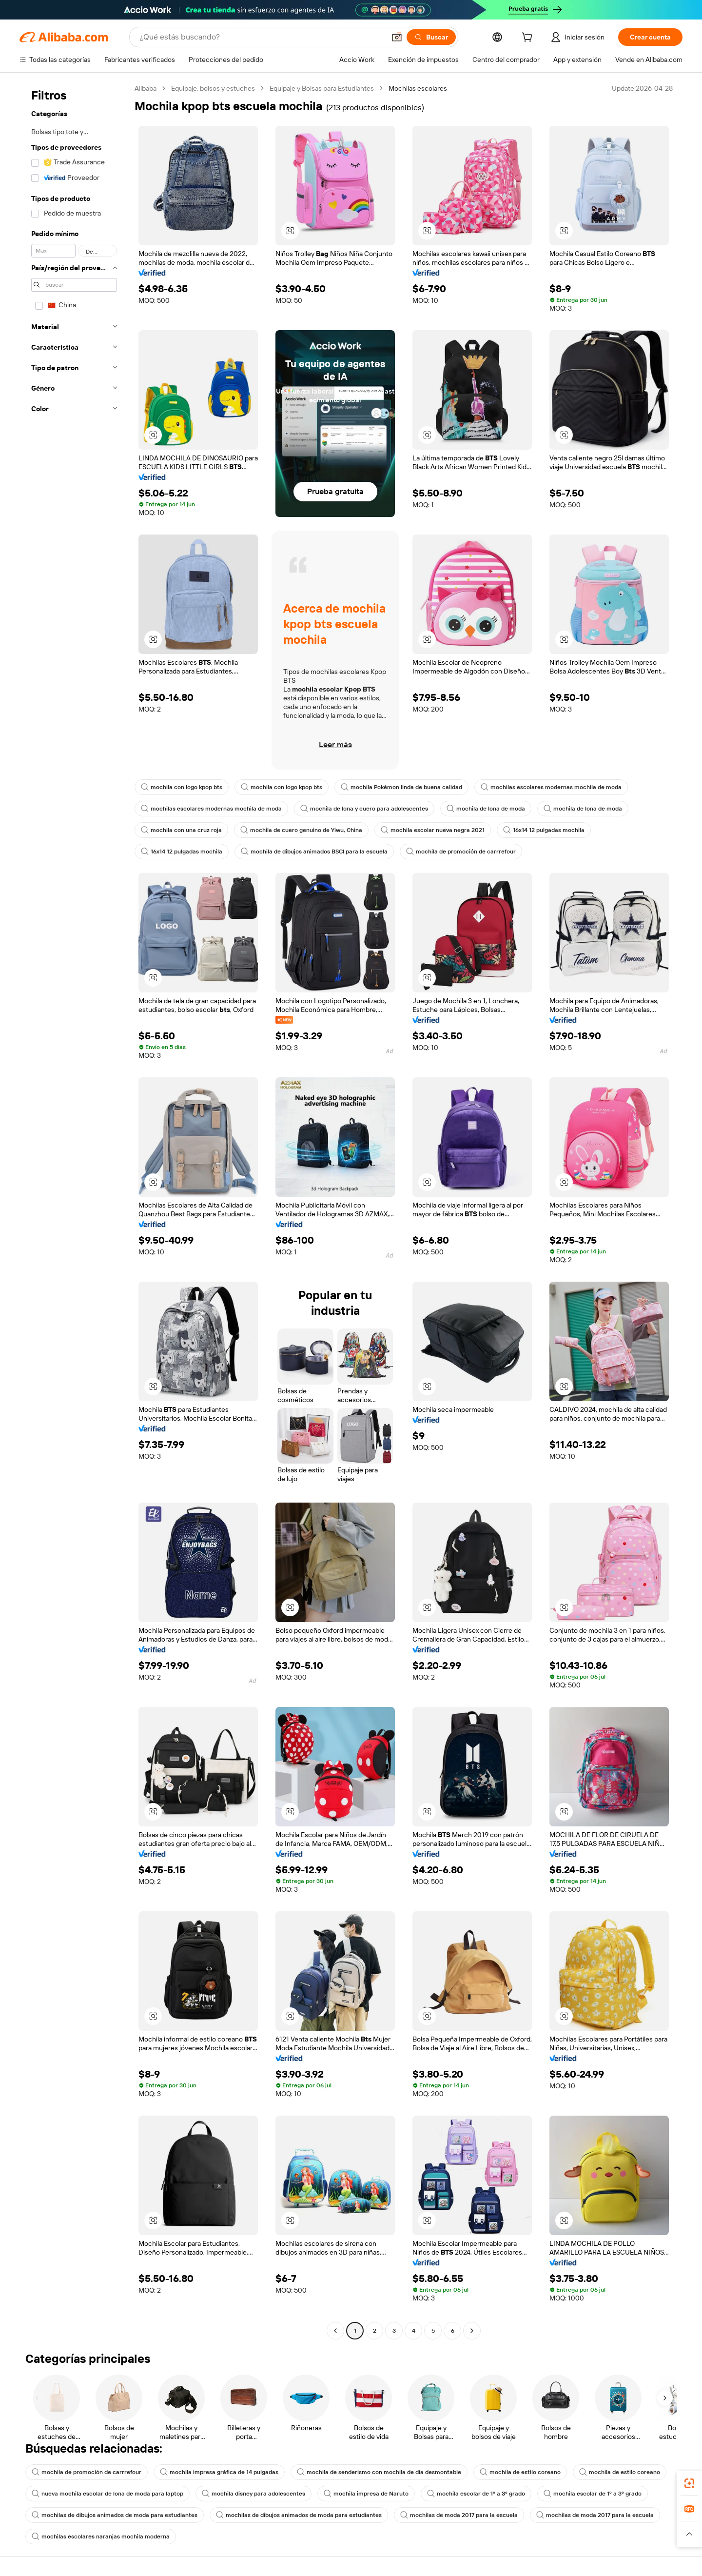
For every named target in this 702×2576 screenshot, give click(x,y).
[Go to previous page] (335, 2330)
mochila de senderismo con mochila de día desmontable (379, 2472)
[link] (689, 2483)
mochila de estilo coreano (520, 2472)
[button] (397, 37)
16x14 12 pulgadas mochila (544, 830)
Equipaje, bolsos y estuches (213, 88)
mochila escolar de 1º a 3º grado (476, 2493)
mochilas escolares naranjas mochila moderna (101, 2536)
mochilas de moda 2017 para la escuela (459, 2515)
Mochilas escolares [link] (418, 88)
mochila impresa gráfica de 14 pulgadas (219, 2472)
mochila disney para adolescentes (253, 2493)
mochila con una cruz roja (181, 830)
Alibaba (145, 88)
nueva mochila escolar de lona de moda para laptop (107, 2493)
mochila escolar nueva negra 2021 (433, 830)
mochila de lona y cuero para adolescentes (364, 808)
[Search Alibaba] (261, 37)
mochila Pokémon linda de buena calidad (401, 787)
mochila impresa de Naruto (366, 2493)
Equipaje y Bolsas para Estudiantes (322, 88)
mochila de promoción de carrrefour (461, 851)
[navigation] (74, 1210)
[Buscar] (431, 37)
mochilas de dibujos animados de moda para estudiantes (114, 2515)
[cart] (529, 38)
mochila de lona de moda (486, 808)
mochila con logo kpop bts (181, 787)
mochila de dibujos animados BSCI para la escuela (314, 851)
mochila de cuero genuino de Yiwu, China (301, 830)
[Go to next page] (472, 2330)
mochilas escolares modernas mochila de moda (551, 787)
